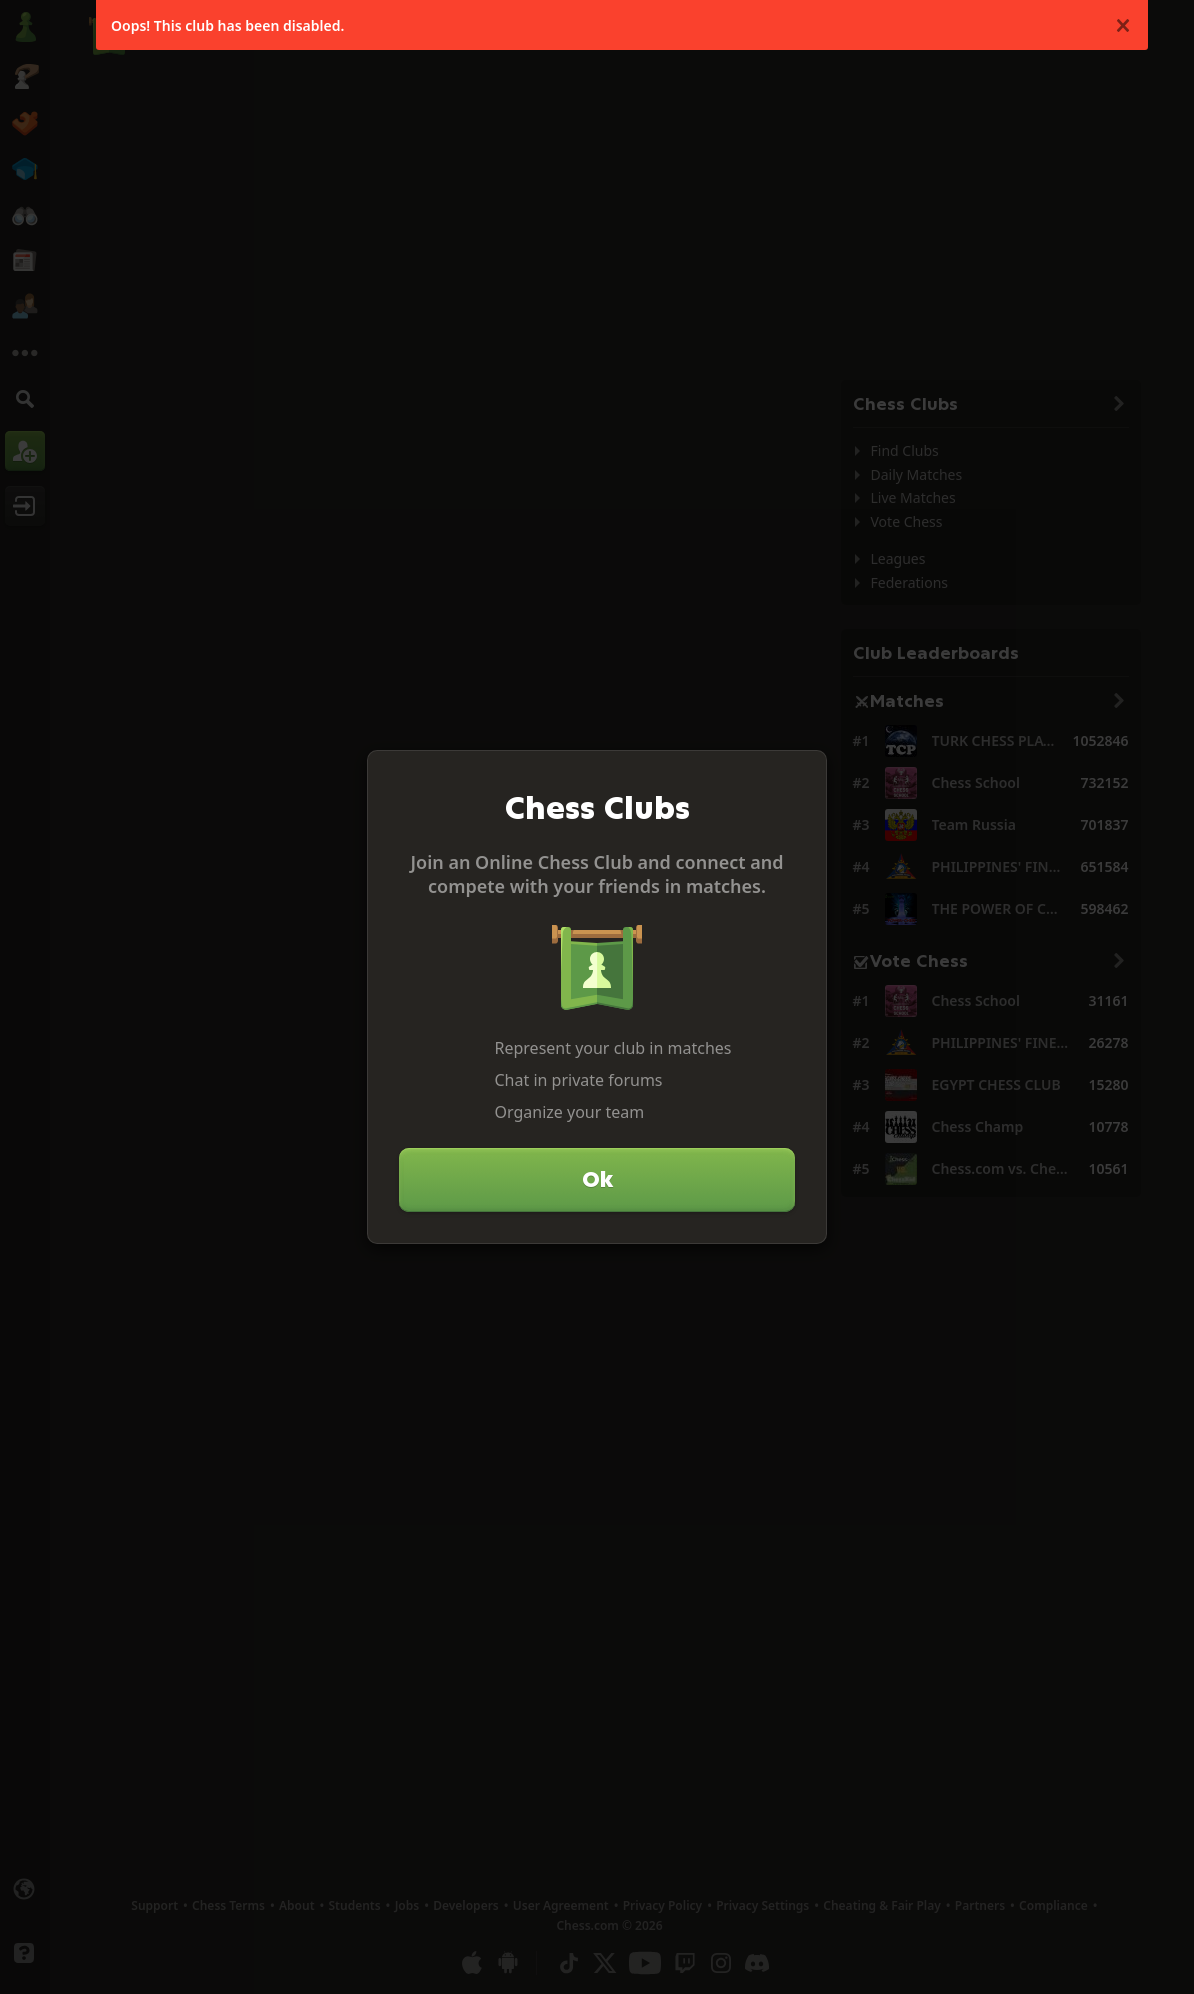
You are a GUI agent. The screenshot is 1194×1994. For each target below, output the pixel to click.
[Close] (803, 774)
